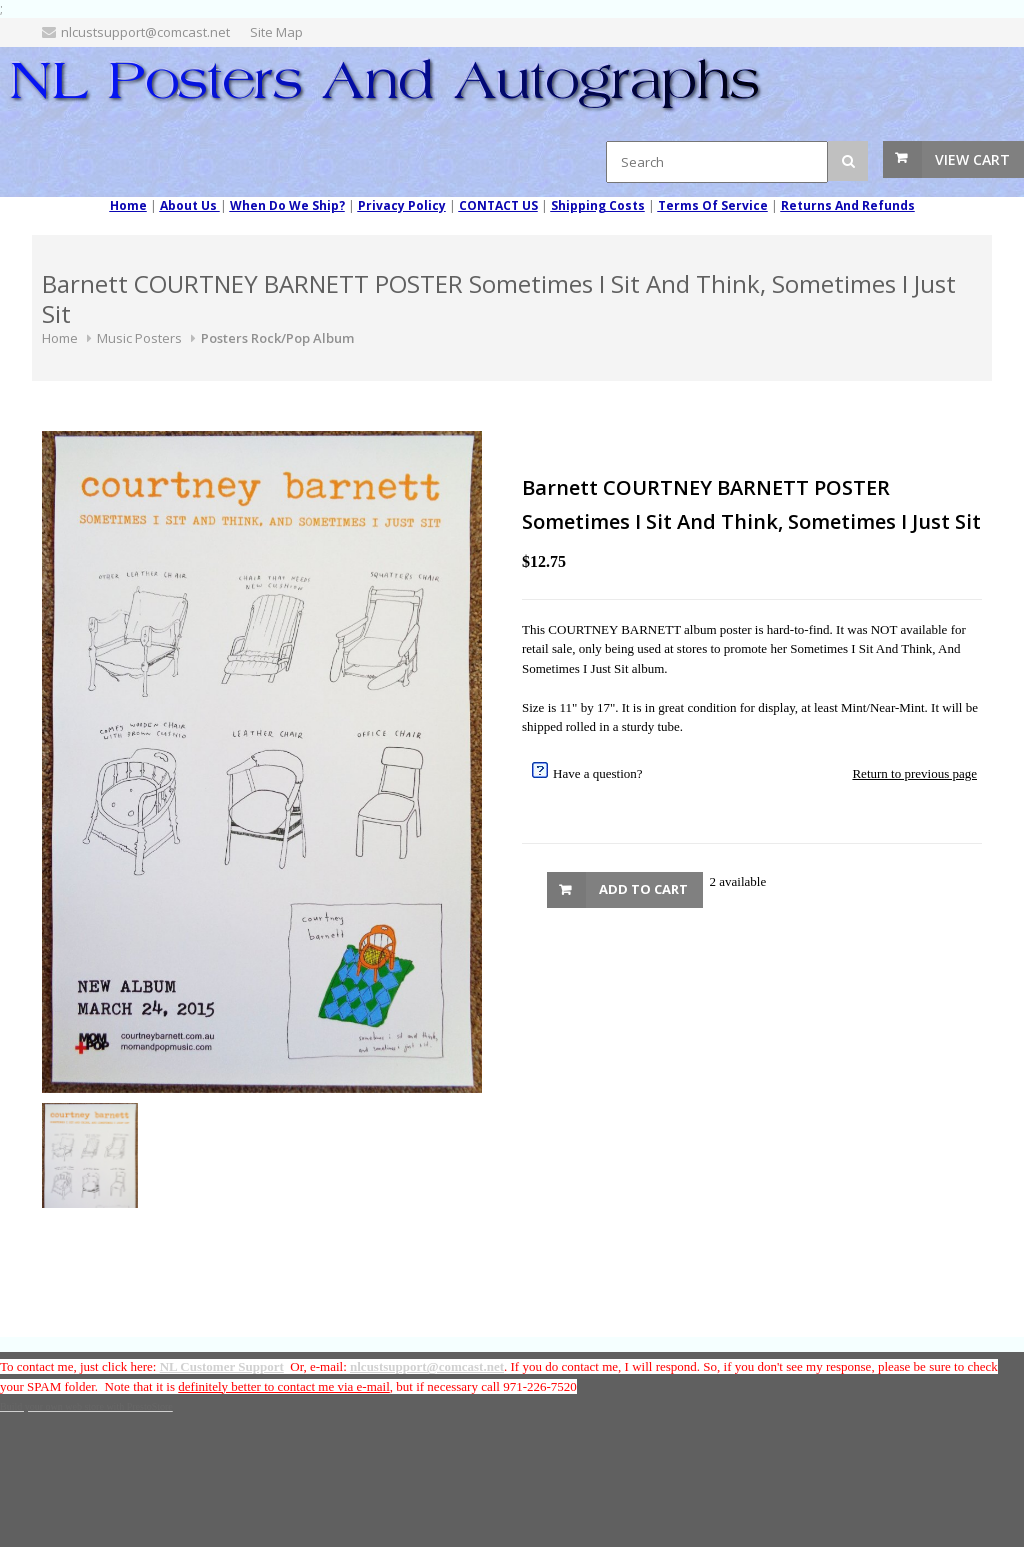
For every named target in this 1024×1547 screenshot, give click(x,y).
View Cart (972, 159)
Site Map (276, 32)
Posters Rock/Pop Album (277, 338)
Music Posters (139, 338)
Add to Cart (643, 889)
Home (60, 338)
